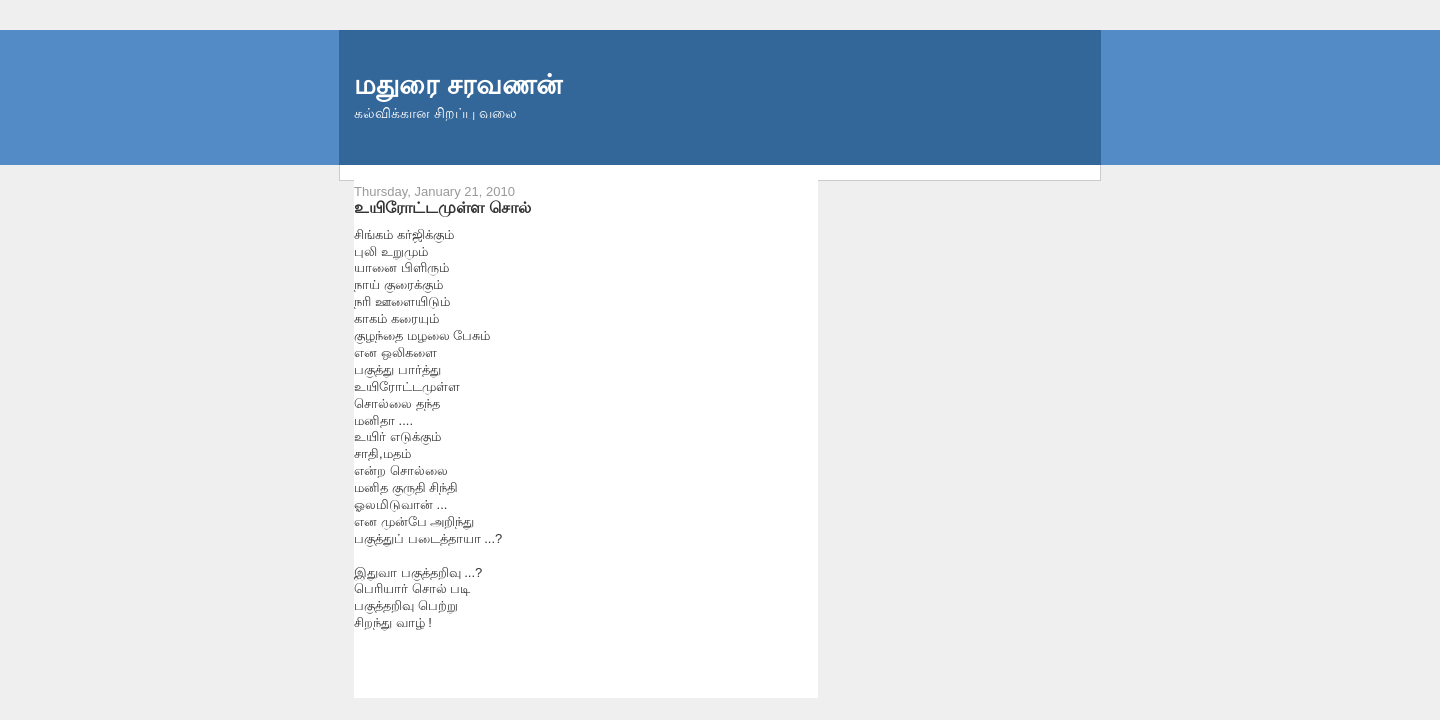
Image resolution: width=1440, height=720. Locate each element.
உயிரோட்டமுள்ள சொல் (442, 207)
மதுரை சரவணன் (458, 84)
